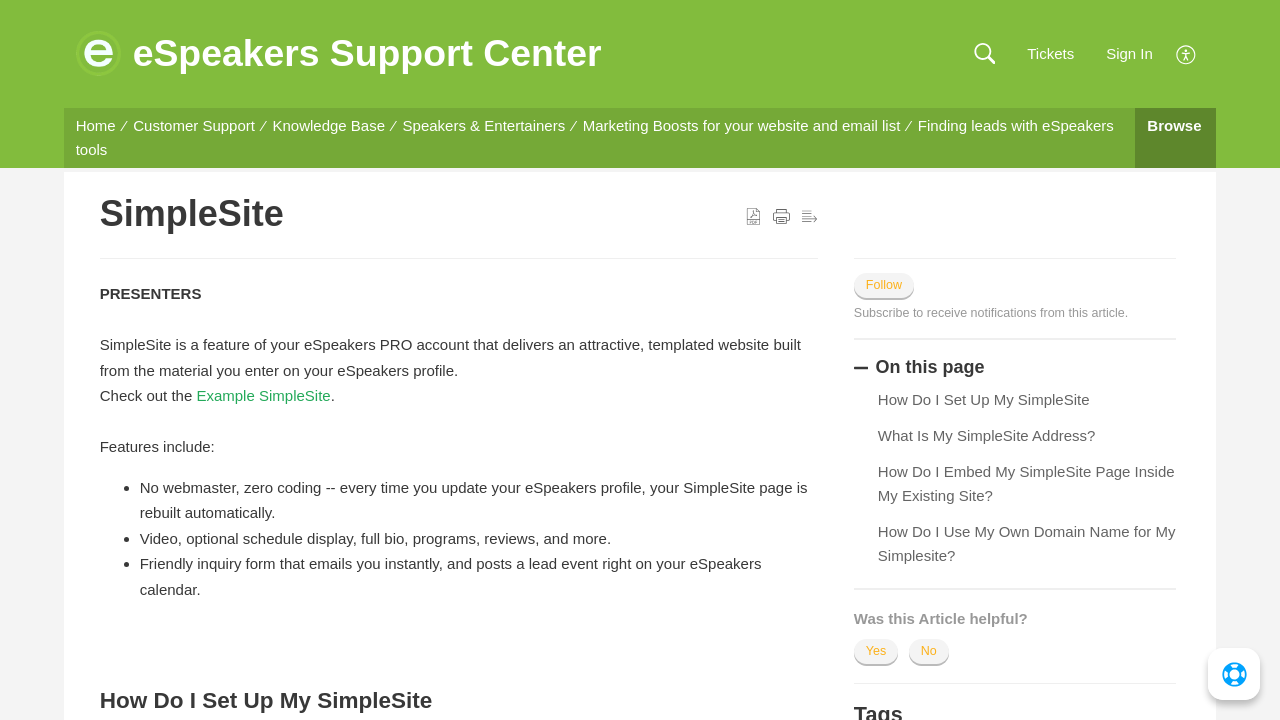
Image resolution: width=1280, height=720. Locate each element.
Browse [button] (1174, 125)
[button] (984, 54)
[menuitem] (1186, 52)
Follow (884, 285)
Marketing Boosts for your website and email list (742, 125)
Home (96, 125)
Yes (876, 651)
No (929, 651)
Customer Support (194, 125)
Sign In (1129, 53)
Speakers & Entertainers (484, 125)
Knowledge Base (328, 125)
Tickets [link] (1050, 53)
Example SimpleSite (263, 395)
